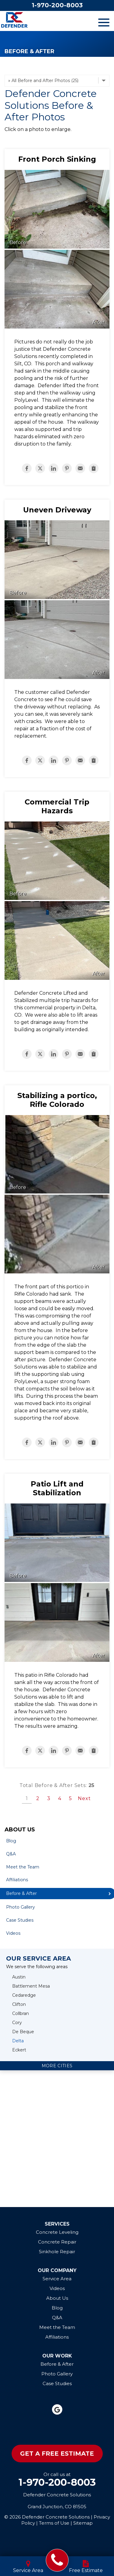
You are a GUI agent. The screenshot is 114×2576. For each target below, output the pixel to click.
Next (84, 1798)
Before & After (57, 2364)
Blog (11, 1841)
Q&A (11, 1854)
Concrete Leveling (57, 2232)
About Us (20, 1830)
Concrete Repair (57, 2242)
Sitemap (83, 2523)
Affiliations (17, 1879)
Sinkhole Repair (57, 2251)
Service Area (57, 2279)
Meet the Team (22, 1867)
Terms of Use (54, 2523)
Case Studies (19, 1920)
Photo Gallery (20, 1907)
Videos (13, 1933)
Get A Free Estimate (57, 2453)
